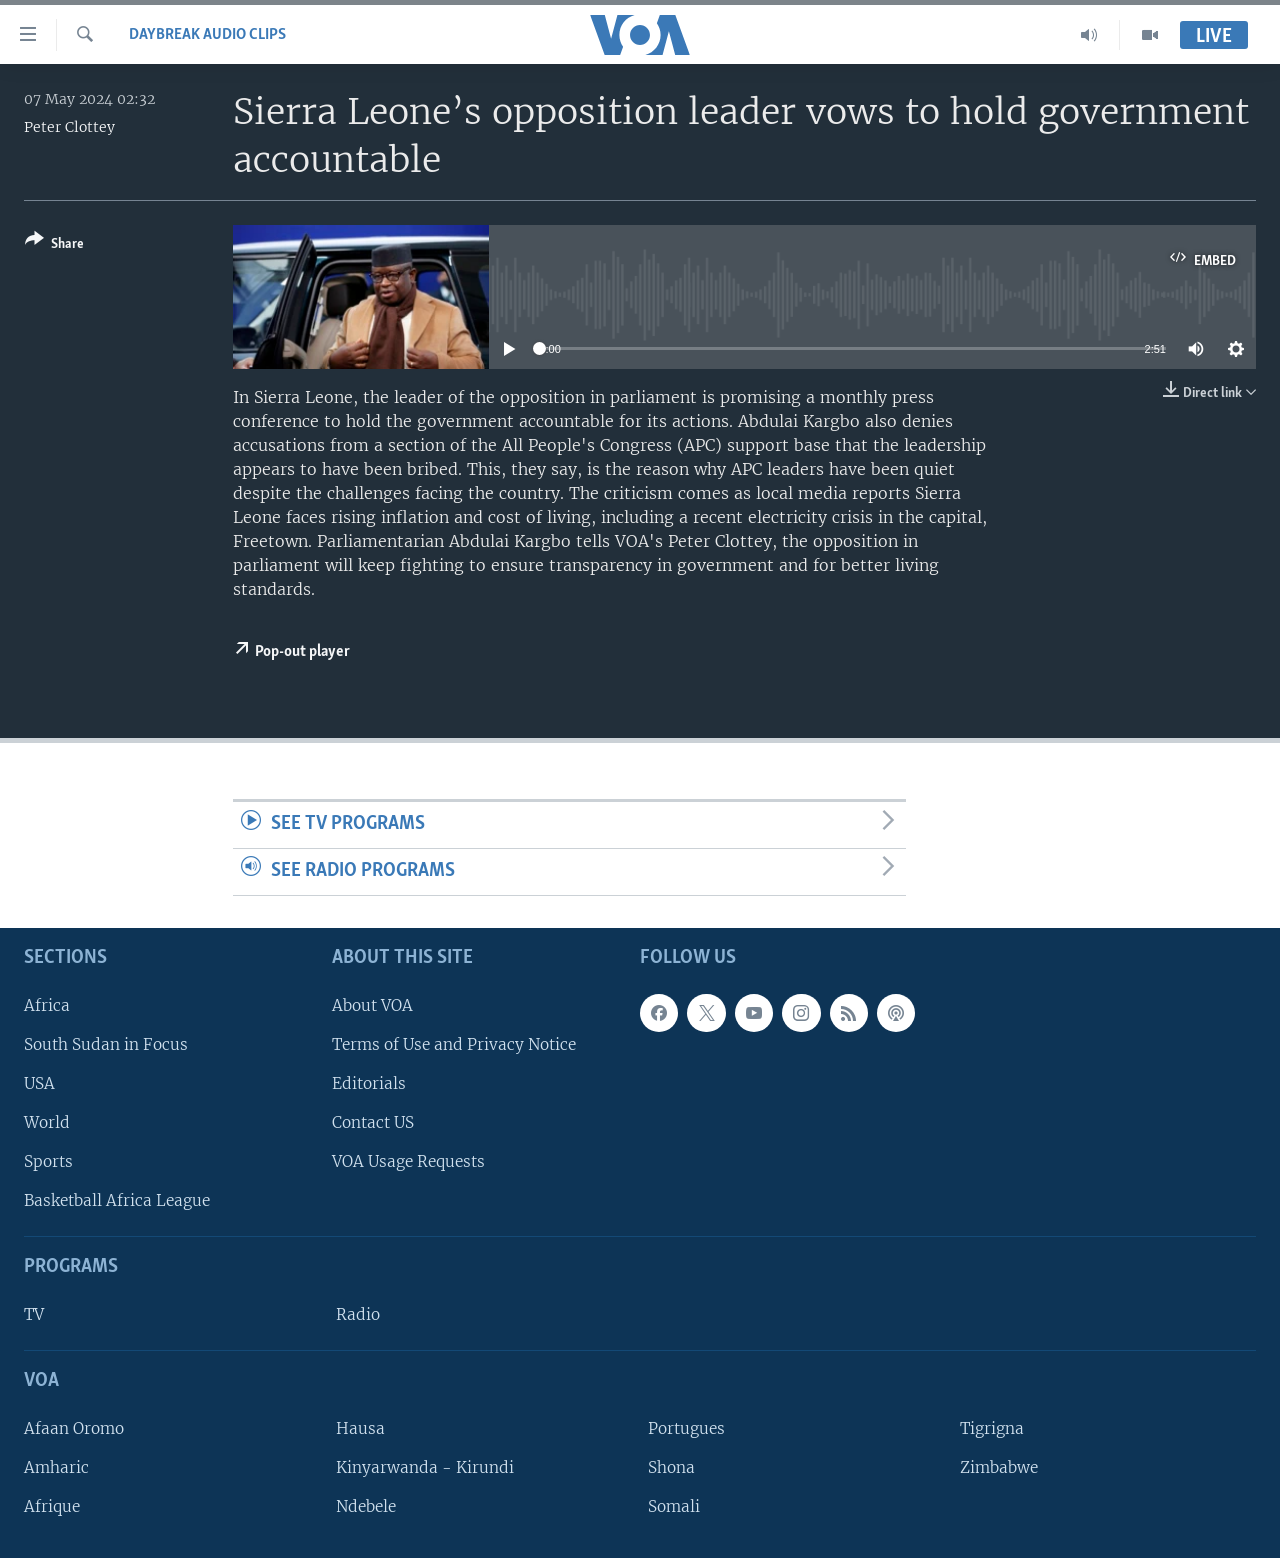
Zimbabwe (999, 1467)
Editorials (369, 1082)
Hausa (360, 1427)
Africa (47, 1004)
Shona (671, 1467)
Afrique (52, 1506)
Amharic (56, 1467)
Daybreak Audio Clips (207, 35)
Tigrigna (992, 1427)
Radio (358, 1314)
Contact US (373, 1122)
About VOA (372, 1004)
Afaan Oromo (74, 1427)
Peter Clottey (69, 127)
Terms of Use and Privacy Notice (454, 1043)
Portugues (686, 1427)
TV (34, 1314)
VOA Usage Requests (408, 1161)
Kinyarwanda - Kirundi (425, 1467)
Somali (674, 1506)
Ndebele (366, 1506)
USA (39, 1082)
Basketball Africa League (117, 1200)
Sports (48, 1161)
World (47, 1122)
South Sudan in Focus (106, 1043)
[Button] (54, 245)
